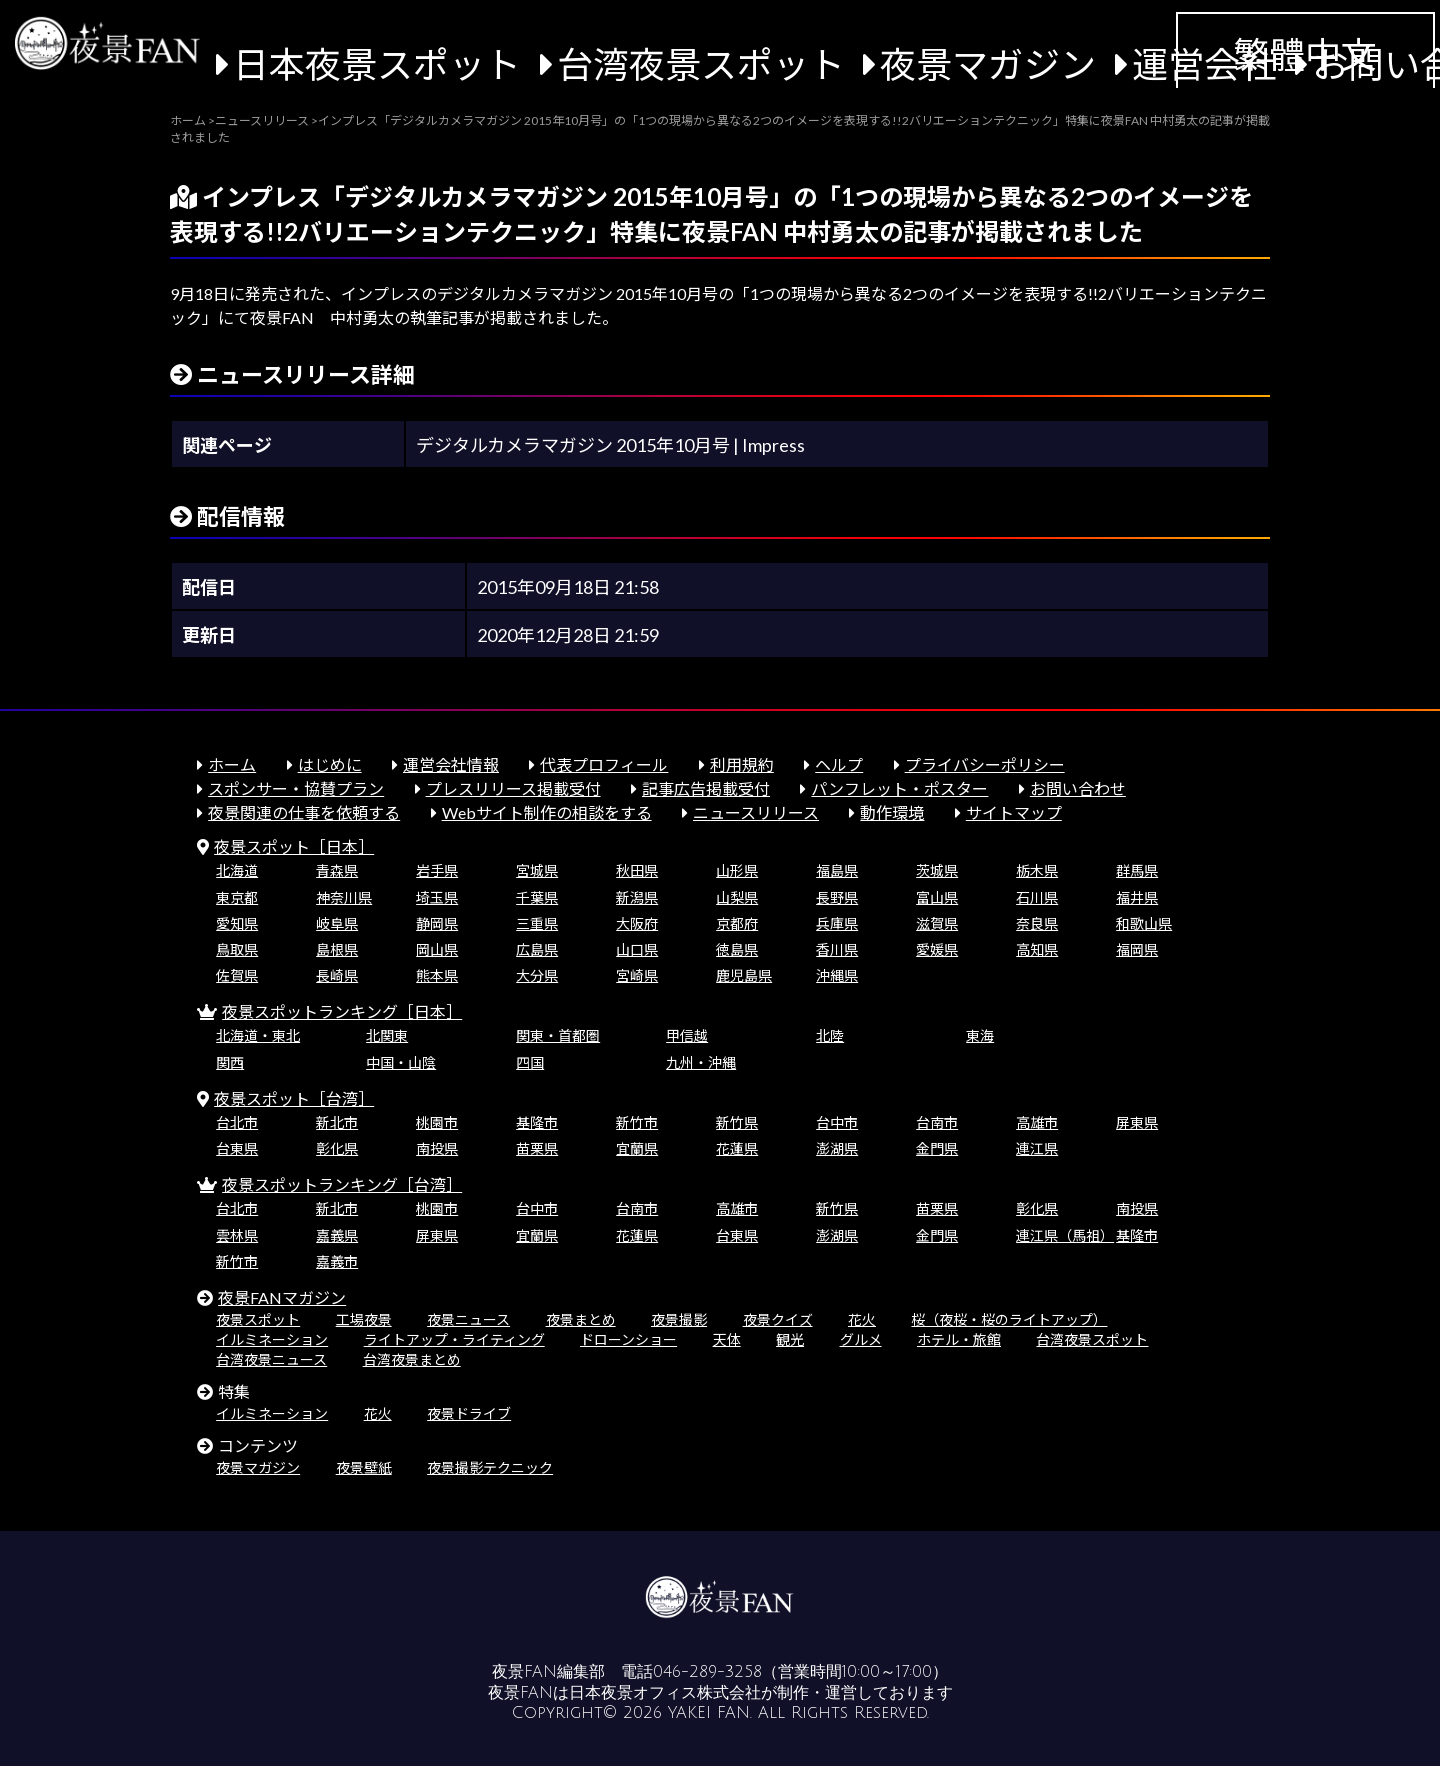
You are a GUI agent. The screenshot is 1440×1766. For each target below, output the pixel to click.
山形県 (737, 870)
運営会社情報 (451, 764)
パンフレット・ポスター (899, 788)
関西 (230, 1062)
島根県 (337, 949)
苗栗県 (537, 1148)
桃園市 (437, 1122)
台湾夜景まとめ (412, 1359)
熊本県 (437, 975)
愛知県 (237, 923)
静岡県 (437, 923)
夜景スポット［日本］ (294, 846)
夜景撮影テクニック (490, 1467)
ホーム (232, 764)
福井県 (1137, 897)
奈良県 (1037, 923)
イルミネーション (272, 1339)
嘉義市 (337, 1261)
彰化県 (337, 1148)
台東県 (237, 1148)
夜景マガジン (988, 64)
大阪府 (637, 923)
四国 (530, 1062)
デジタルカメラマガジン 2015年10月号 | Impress (610, 445)
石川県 (1037, 897)
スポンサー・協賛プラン (296, 788)
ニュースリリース (756, 812)
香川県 (837, 949)
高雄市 (1037, 1122)
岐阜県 (337, 923)
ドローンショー (628, 1339)
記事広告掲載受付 (706, 788)
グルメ (861, 1339)
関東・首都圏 (558, 1035)
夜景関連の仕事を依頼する (304, 812)
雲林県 (237, 1235)
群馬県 (1137, 870)
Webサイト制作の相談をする (547, 812)
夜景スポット (258, 1319)
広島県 (537, 949)
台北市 (237, 1122)
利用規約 (742, 764)
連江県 (1037, 1148)
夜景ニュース (468, 1319)
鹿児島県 (744, 975)
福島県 (837, 870)
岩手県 (437, 870)
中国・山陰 (401, 1062)
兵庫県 (837, 923)
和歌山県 (1144, 923)
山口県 (637, 949)
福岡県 (1137, 949)
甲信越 (687, 1035)
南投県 (437, 1148)
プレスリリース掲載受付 (513, 788)
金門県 (937, 1148)
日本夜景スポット (377, 64)
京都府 (737, 923)
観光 (790, 1339)
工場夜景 (364, 1319)
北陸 (830, 1035)
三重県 (537, 923)
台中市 (837, 1122)
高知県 (1037, 949)
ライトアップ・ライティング (454, 1339)
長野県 (837, 897)
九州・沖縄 (701, 1062)
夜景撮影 (679, 1319)
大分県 (537, 975)
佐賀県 (237, 975)
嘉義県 (337, 1235)
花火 (862, 1319)
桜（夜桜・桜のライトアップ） (1009, 1319)
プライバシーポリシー (985, 764)
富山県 (937, 897)
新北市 (337, 1122)
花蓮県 (737, 1148)
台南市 (937, 1122)
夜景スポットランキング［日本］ (342, 1011)
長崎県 (337, 975)
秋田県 (637, 870)
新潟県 (637, 897)
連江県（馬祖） (1065, 1235)
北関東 (387, 1035)
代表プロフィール (604, 764)
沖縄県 (837, 975)
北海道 (237, 870)
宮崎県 (637, 975)
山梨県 (737, 897)
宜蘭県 (637, 1148)
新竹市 (637, 1122)
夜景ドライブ (469, 1413)
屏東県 (1137, 1122)
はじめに (330, 764)
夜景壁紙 (364, 1467)
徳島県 (737, 949)
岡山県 (437, 949)
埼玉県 (437, 897)
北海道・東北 (258, 1035)
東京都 (237, 897)
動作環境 (892, 812)
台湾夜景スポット (701, 64)
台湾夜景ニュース (271, 1359)
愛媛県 (937, 949)
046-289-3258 (707, 1672)
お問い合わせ (1078, 788)
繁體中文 (1305, 54)
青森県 (337, 870)
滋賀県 (937, 923)
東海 (980, 1035)
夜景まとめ (581, 1319)
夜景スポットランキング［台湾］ (342, 1184)
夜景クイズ (778, 1319)
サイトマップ (1014, 812)
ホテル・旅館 (959, 1339)
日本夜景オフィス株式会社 (665, 1693)
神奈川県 (344, 897)
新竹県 (737, 1122)
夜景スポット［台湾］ (294, 1098)
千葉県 (537, 897)
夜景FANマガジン (282, 1297)
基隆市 (537, 1122)
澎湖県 (837, 1148)
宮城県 (537, 870)
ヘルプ (839, 764)
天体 (727, 1339)
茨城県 (937, 870)
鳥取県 (237, 949)
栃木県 (1037, 870)
